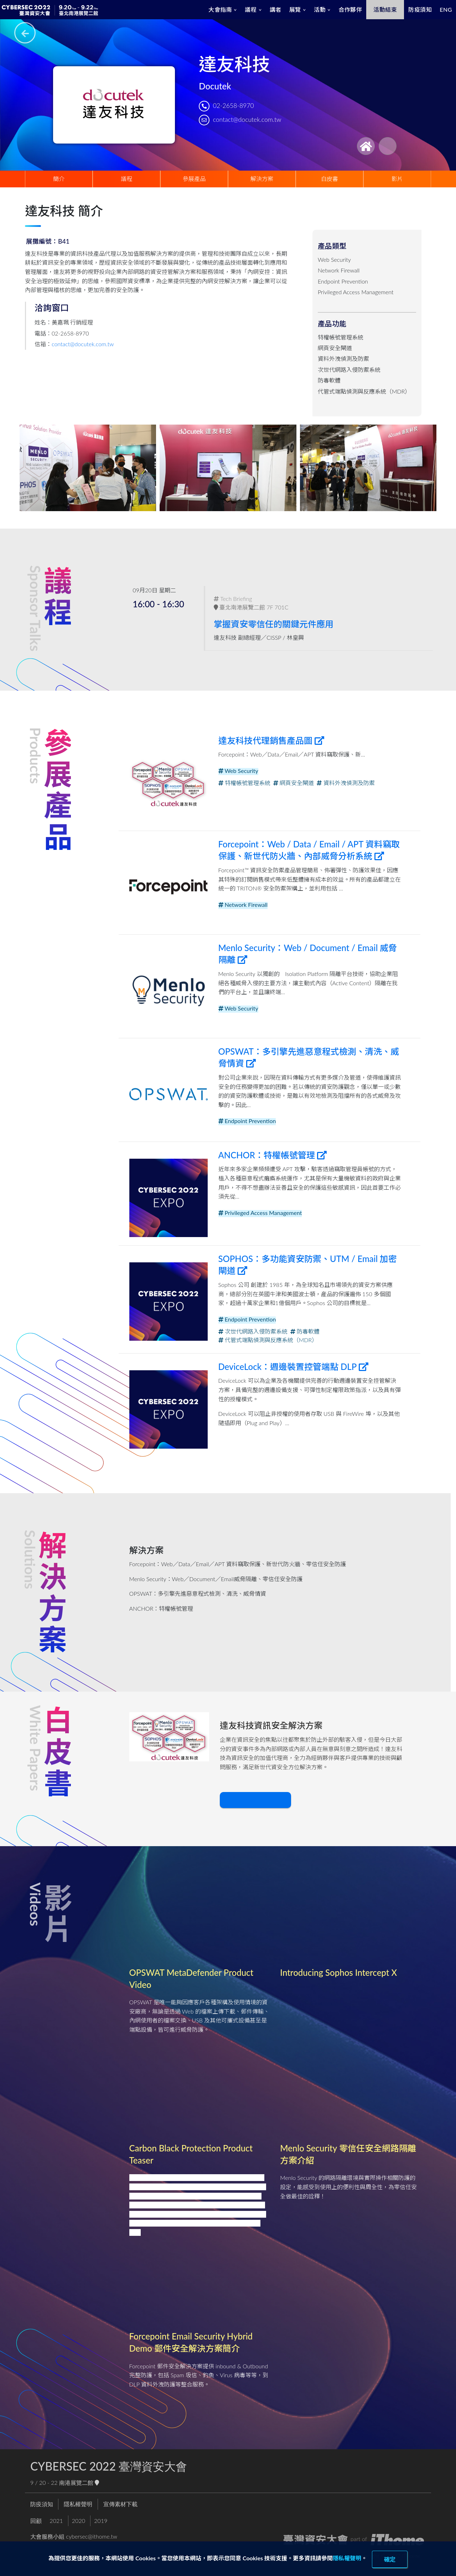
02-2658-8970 (233, 105)
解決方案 (261, 178)
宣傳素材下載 (120, 2503)
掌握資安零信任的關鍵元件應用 (275, 624)
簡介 (58, 178)
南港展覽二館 (79, 2482)
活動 (320, 9)
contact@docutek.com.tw (247, 119)
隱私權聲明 (347, 2558)
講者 (275, 9)
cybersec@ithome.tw (91, 2536)
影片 (397, 178)
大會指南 (220, 9)
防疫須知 (420, 9)
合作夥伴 (350, 9)
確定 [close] (389, 2559)
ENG (446, 9)
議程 (250, 9)
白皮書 (329, 178)
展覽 (295, 9)
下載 (254, 1800)
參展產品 (194, 178)
